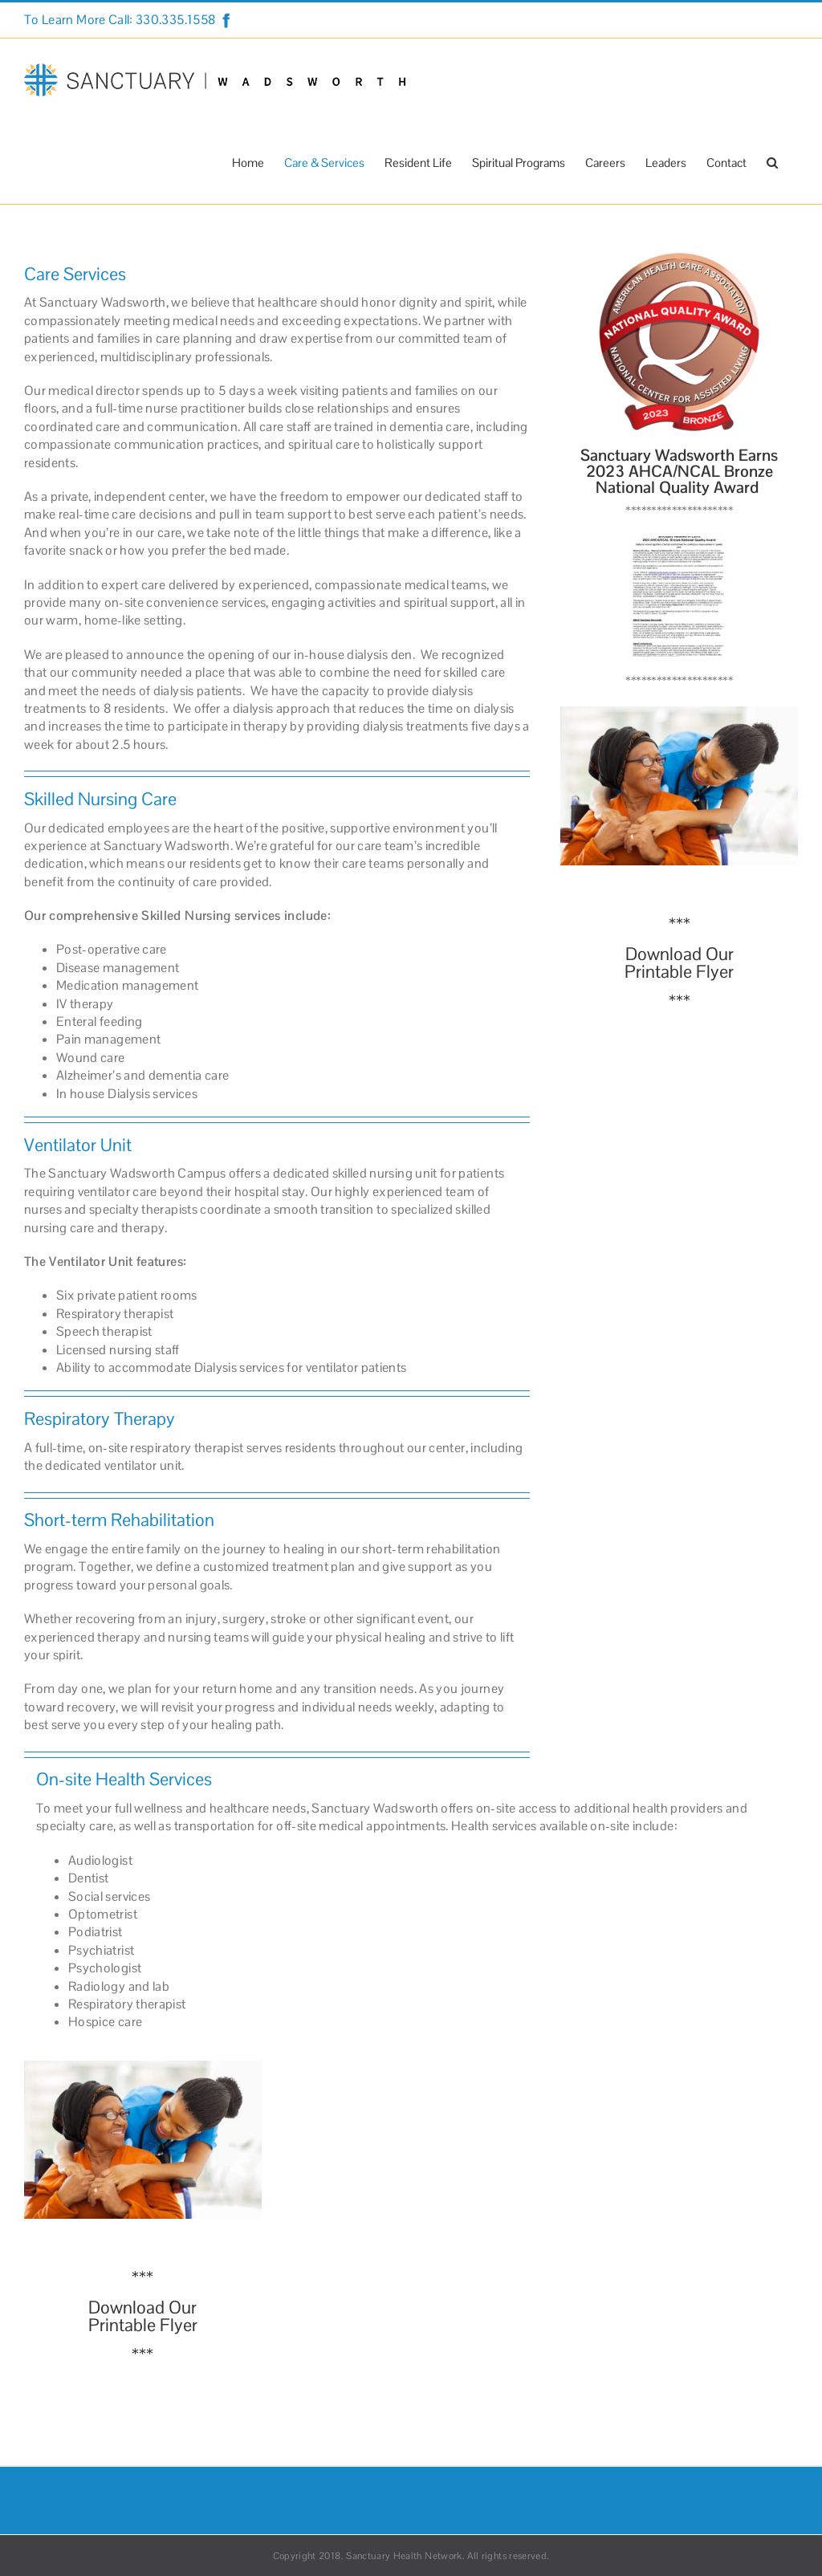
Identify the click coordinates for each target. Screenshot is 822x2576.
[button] (772, 162)
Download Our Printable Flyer (679, 962)
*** (679, 924)
